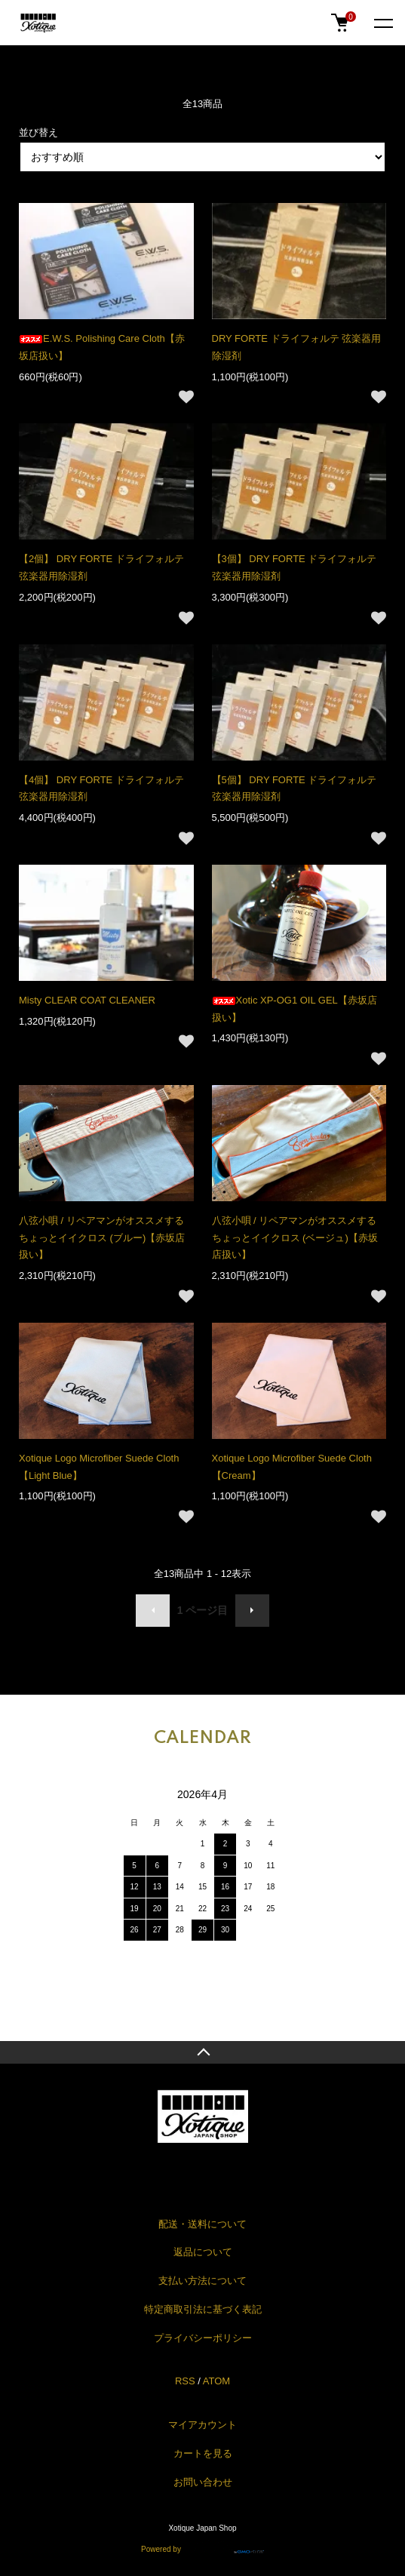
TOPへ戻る (202, 2052)
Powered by (202, 2546)
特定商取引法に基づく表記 (203, 2309)
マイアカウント (202, 2424)
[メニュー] (382, 22)
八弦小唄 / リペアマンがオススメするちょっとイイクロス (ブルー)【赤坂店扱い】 (102, 1238)
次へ (252, 1610)
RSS (185, 2381)
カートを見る (202, 2453)
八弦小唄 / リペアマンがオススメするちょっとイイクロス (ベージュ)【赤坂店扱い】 (295, 1238)
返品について (202, 2252)
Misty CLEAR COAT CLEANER (87, 1000)
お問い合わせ (202, 2482)
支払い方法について (202, 2280)
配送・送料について (202, 2224)
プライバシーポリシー (203, 2338)
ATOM (216, 2381)
